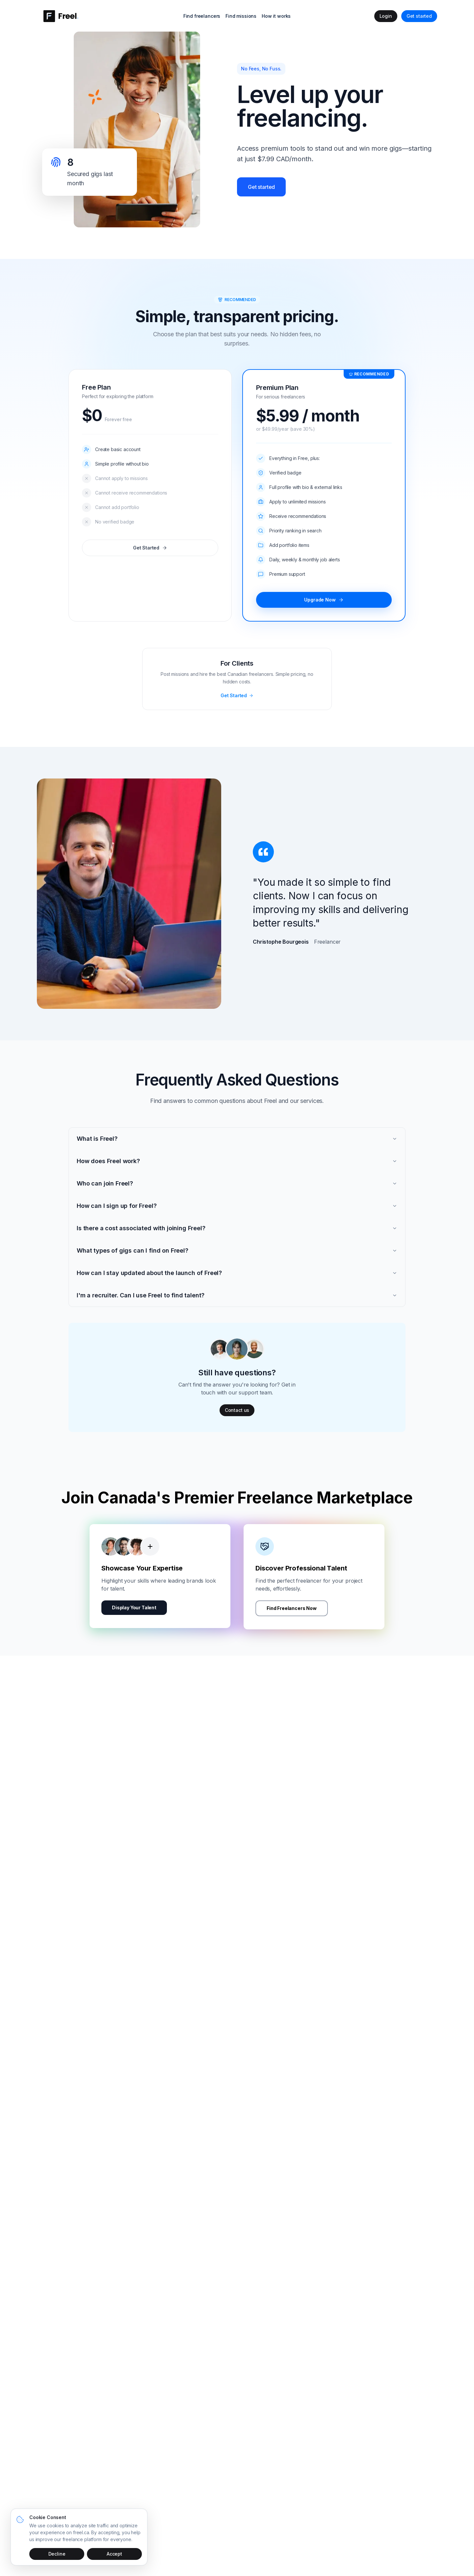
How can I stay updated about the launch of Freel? (237, 1272)
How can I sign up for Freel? (237, 1205)
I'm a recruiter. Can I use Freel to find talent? (237, 1295)
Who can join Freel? (237, 1183)
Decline (57, 2554)
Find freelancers (201, 16)
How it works (276, 16)
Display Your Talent (134, 1613)
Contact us (237, 1410)
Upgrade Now (323, 599)
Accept (114, 2554)
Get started (419, 16)
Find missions (240, 16)
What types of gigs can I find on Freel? (237, 1250)
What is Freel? (237, 1138)
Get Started (150, 547)
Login (386, 16)
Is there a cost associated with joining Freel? (237, 1228)
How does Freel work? (237, 1161)
